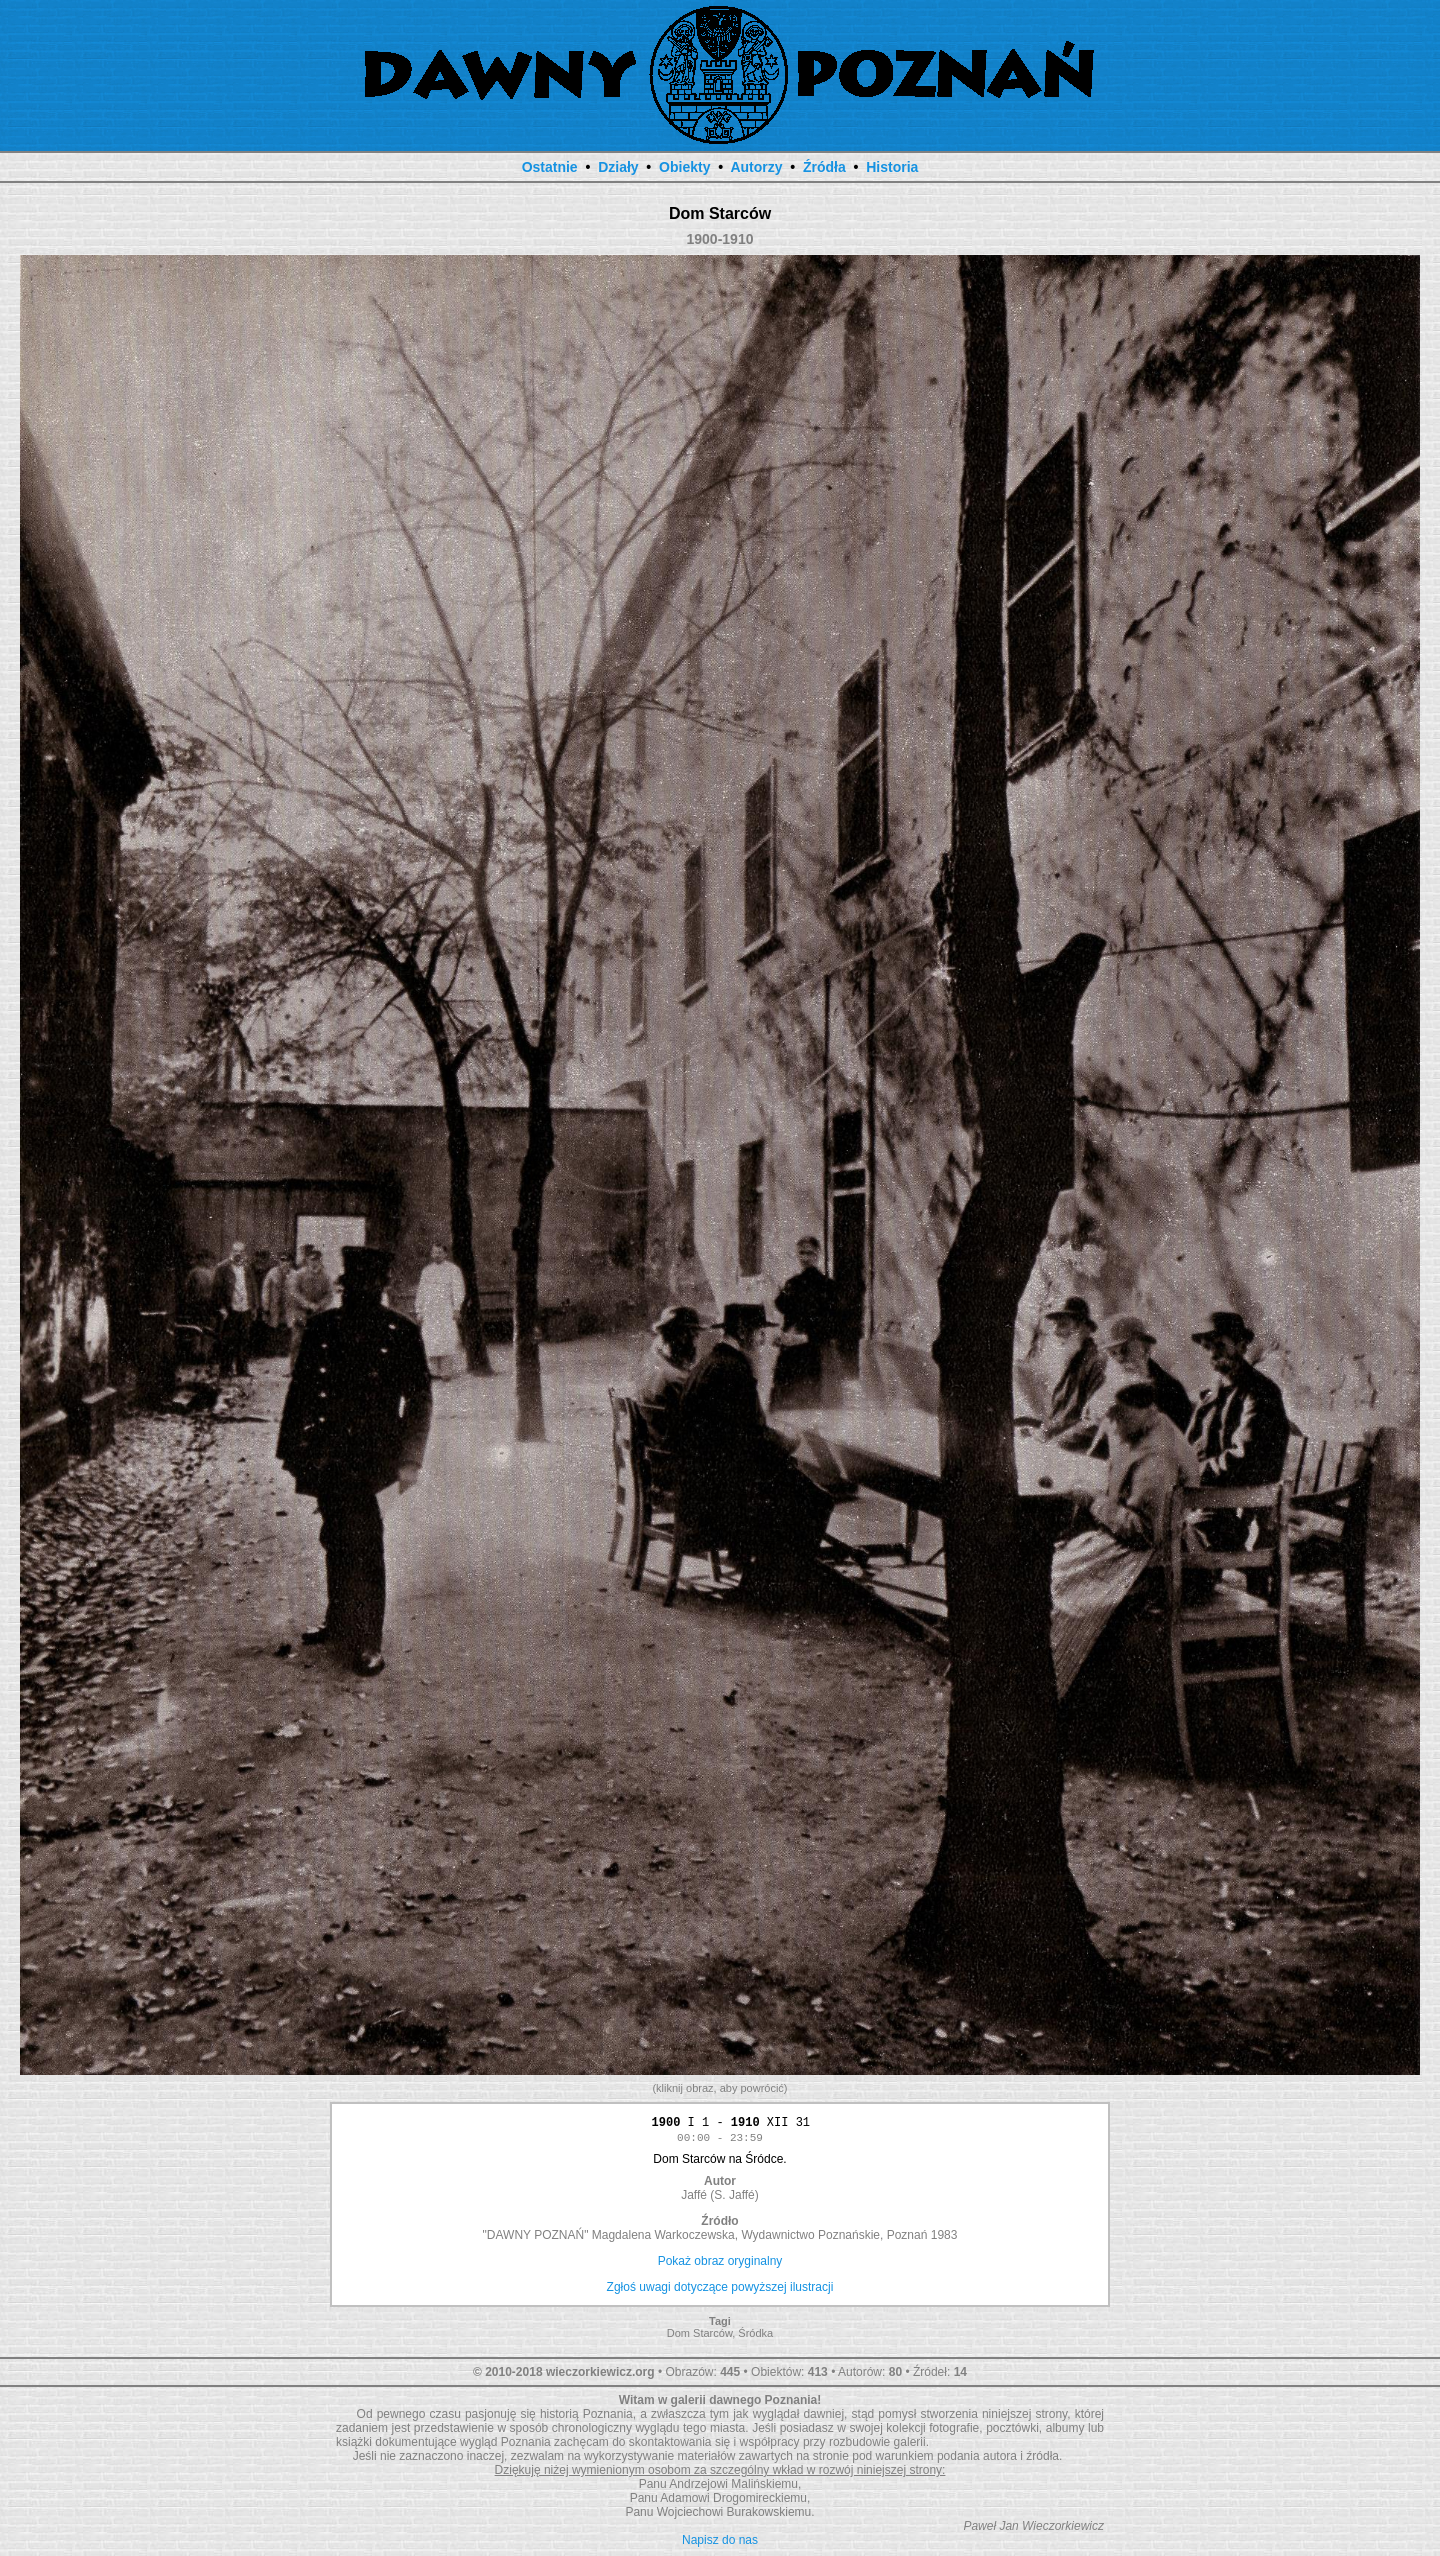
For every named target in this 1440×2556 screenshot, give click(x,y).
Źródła (824, 167)
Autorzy (756, 167)
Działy (618, 167)
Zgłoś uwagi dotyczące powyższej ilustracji (720, 2290)
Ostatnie (550, 167)
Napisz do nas (720, 2543)
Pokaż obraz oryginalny (720, 2264)
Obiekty (684, 167)
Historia (892, 167)
